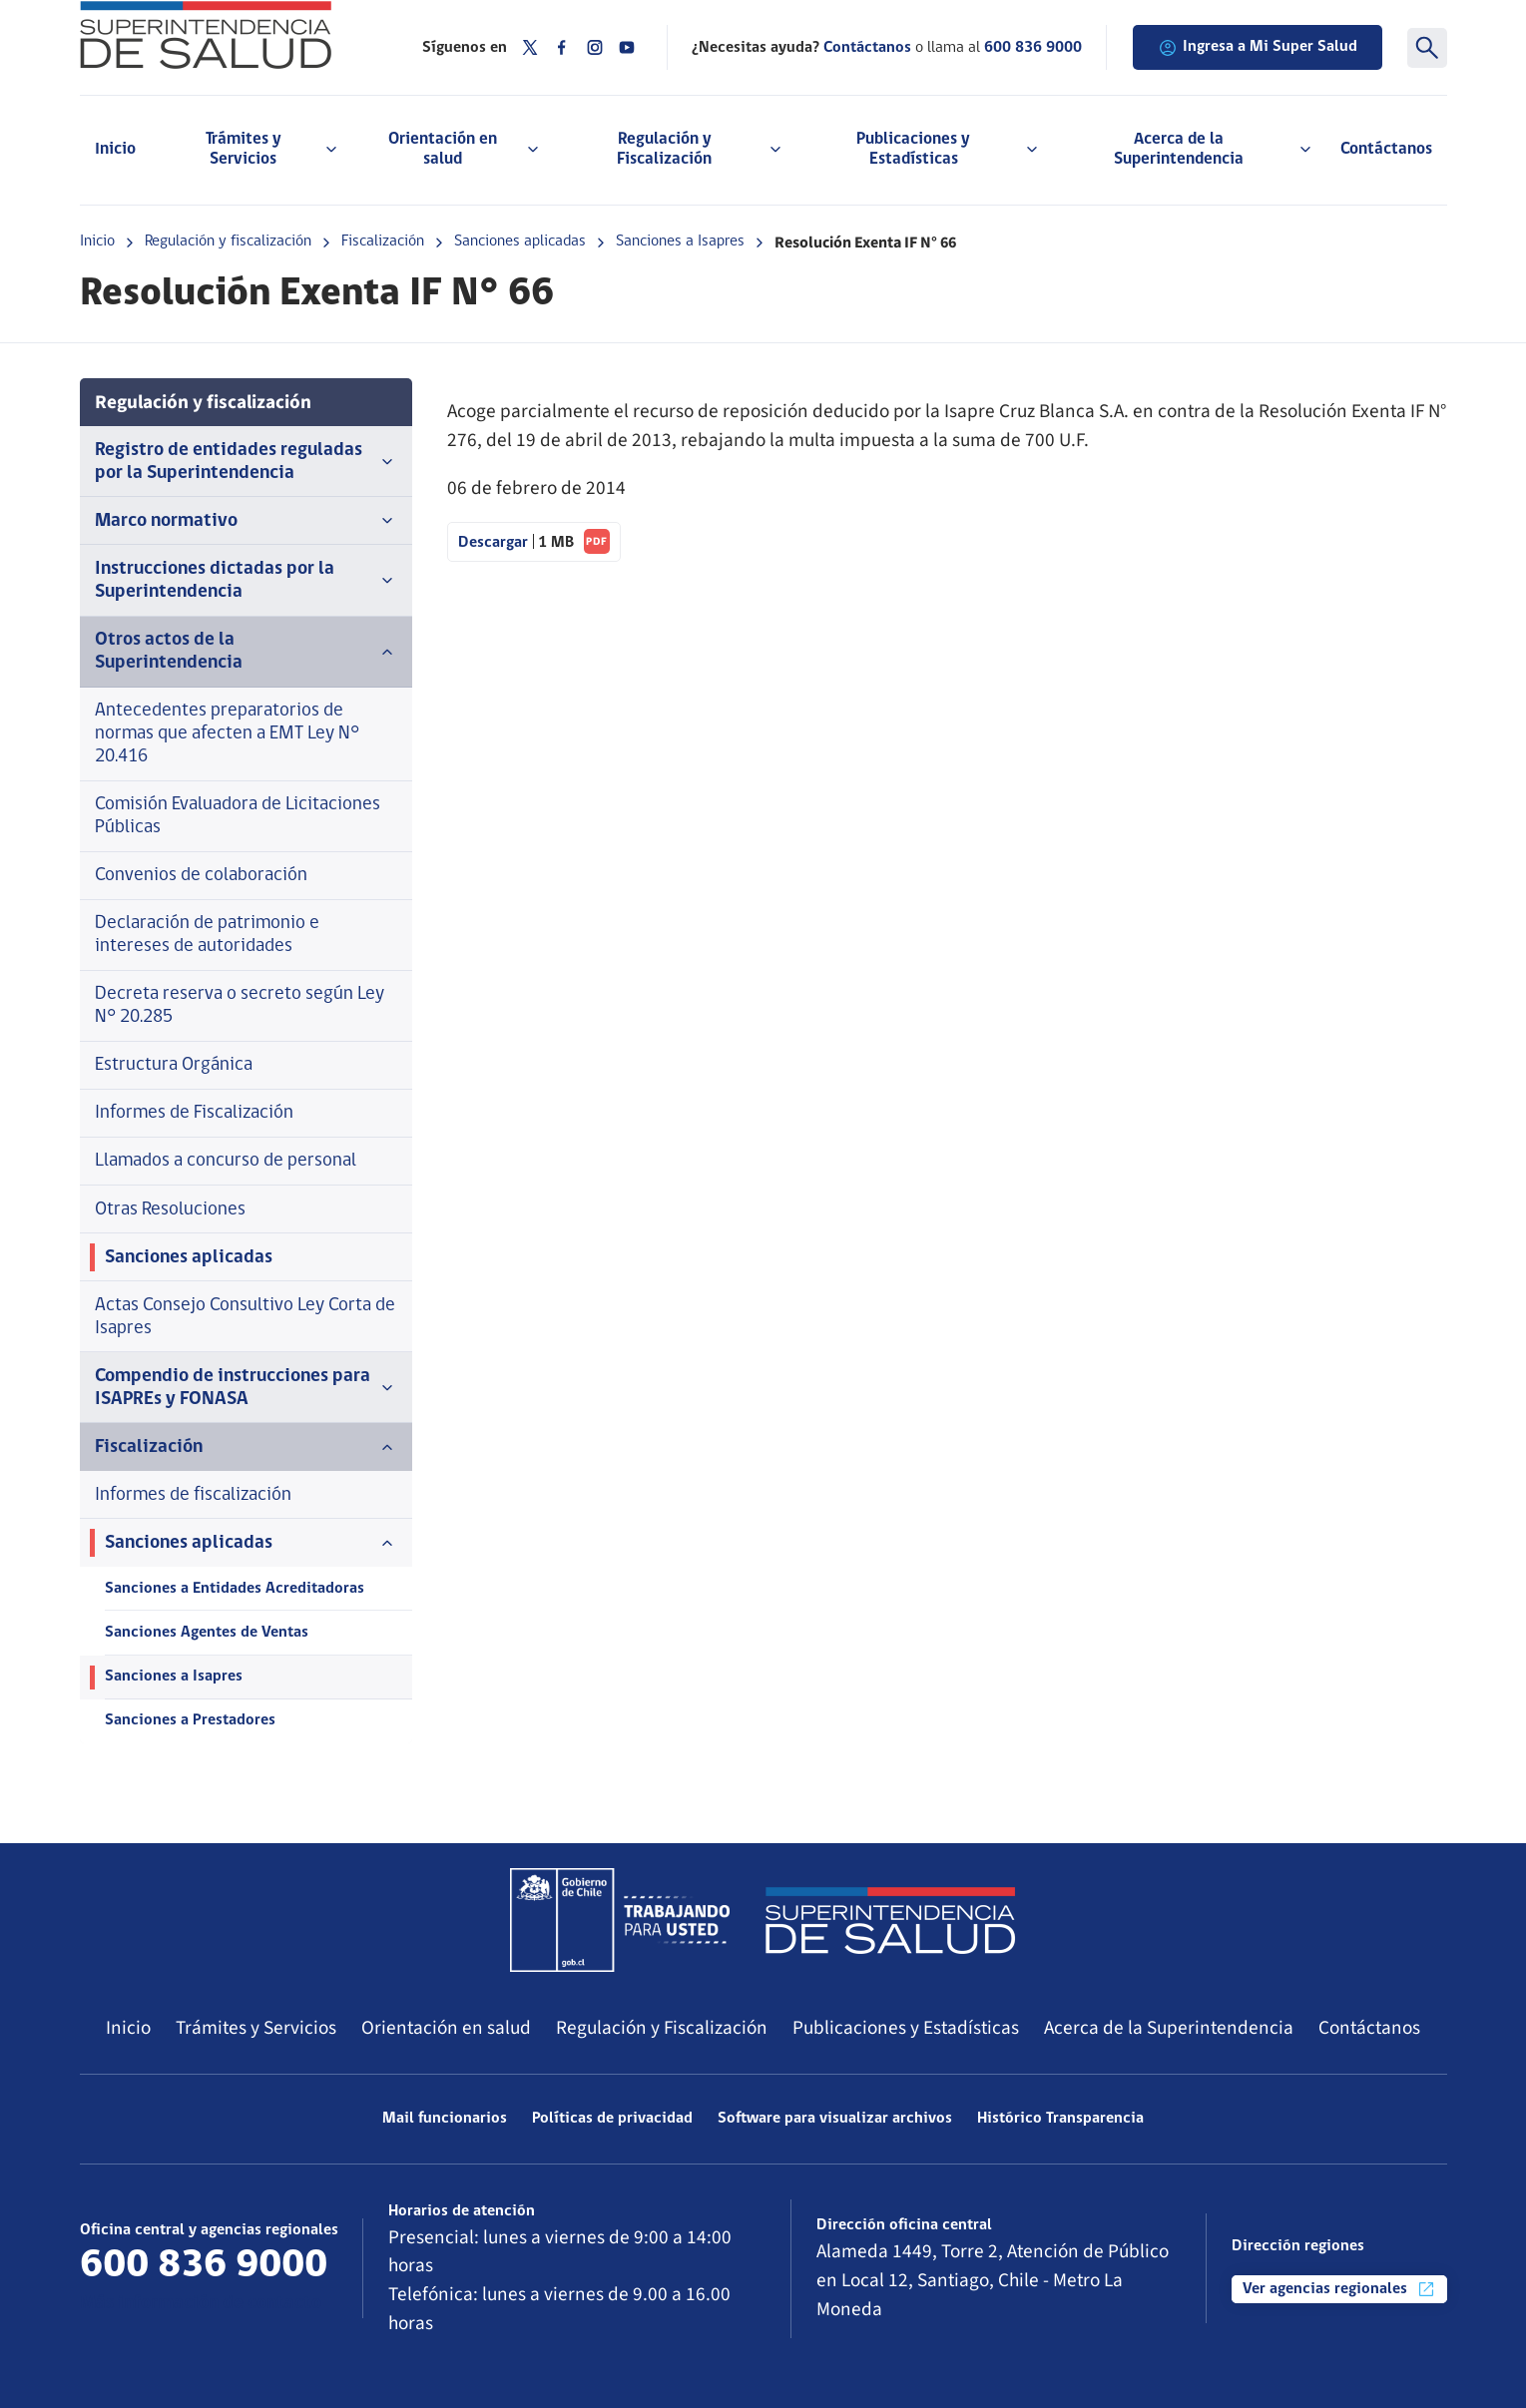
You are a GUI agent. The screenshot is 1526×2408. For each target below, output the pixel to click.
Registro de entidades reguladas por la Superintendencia (246, 462)
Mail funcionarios (444, 2119)
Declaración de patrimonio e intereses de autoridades (207, 935)
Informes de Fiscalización (194, 1113)
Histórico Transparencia (1060, 2119)
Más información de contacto (200, 2303)
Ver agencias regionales (1339, 2289)
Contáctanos (1386, 149)
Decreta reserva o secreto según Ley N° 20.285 (239, 1006)
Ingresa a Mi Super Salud (1257, 48)
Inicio (115, 149)
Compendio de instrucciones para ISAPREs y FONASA (246, 1388)
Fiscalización (382, 241)
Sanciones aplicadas (520, 241)
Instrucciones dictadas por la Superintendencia (246, 581)
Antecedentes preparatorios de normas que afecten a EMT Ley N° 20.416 (227, 734)
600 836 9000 (1033, 48)
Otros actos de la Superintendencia (246, 652)
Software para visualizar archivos (835, 2119)
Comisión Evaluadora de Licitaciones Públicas (237, 816)
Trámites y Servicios (256, 2028)
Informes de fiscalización (193, 1495)
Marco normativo (246, 521)
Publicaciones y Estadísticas (905, 2028)
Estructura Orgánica (174, 1065)
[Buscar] (1427, 48)
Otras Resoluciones (170, 1210)
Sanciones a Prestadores (190, 1720)
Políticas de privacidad (612, 2119)
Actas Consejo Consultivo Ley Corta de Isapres (245, 1317)
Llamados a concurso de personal (225, 1161)
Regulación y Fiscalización (661, 2028)
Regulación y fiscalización (228, 241)
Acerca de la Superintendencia (1168, 2028)
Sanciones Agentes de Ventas (206, 1633)
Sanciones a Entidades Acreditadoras (234, 1589)
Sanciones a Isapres (680, 241)
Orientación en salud (446, 2028)
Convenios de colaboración (201, 875)
